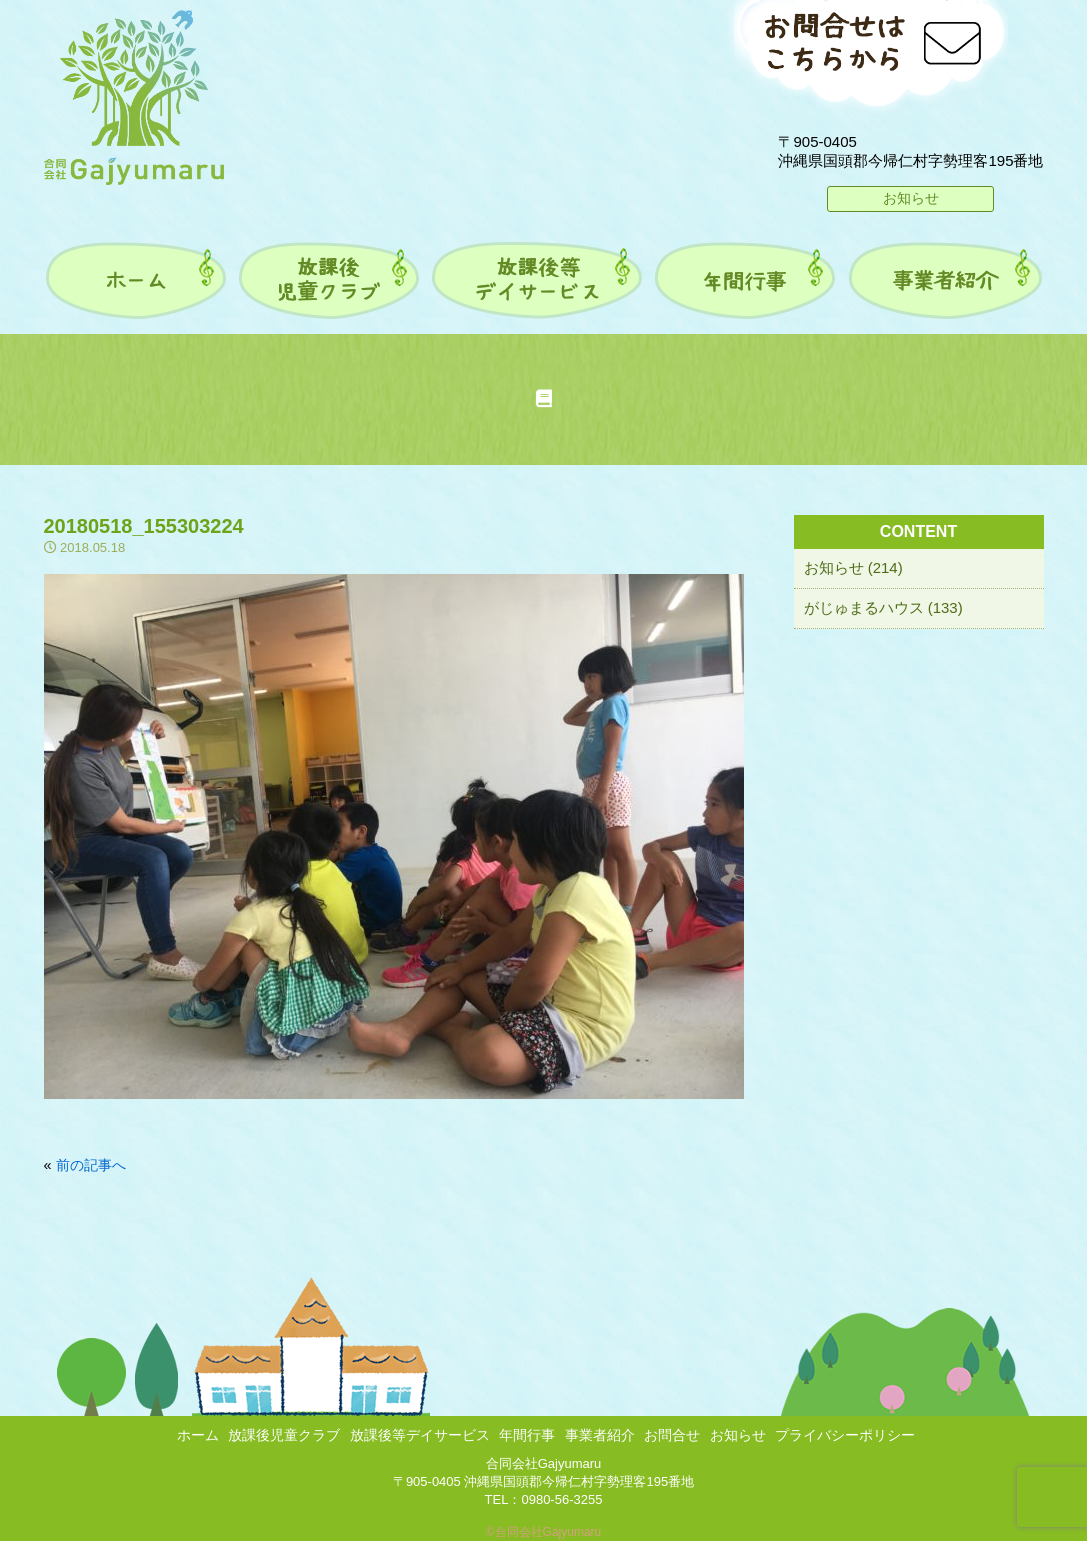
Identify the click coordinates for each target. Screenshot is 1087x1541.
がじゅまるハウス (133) (883, 607)
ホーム (198, 1435)
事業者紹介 (600, 1435)
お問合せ (672, 1435)
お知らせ (911, 198)
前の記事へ (91, 1165)
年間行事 (527, 1435)
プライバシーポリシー (845, 1435)
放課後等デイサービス (420, 1435)
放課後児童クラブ (284, 1435)
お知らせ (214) (853, 567)
